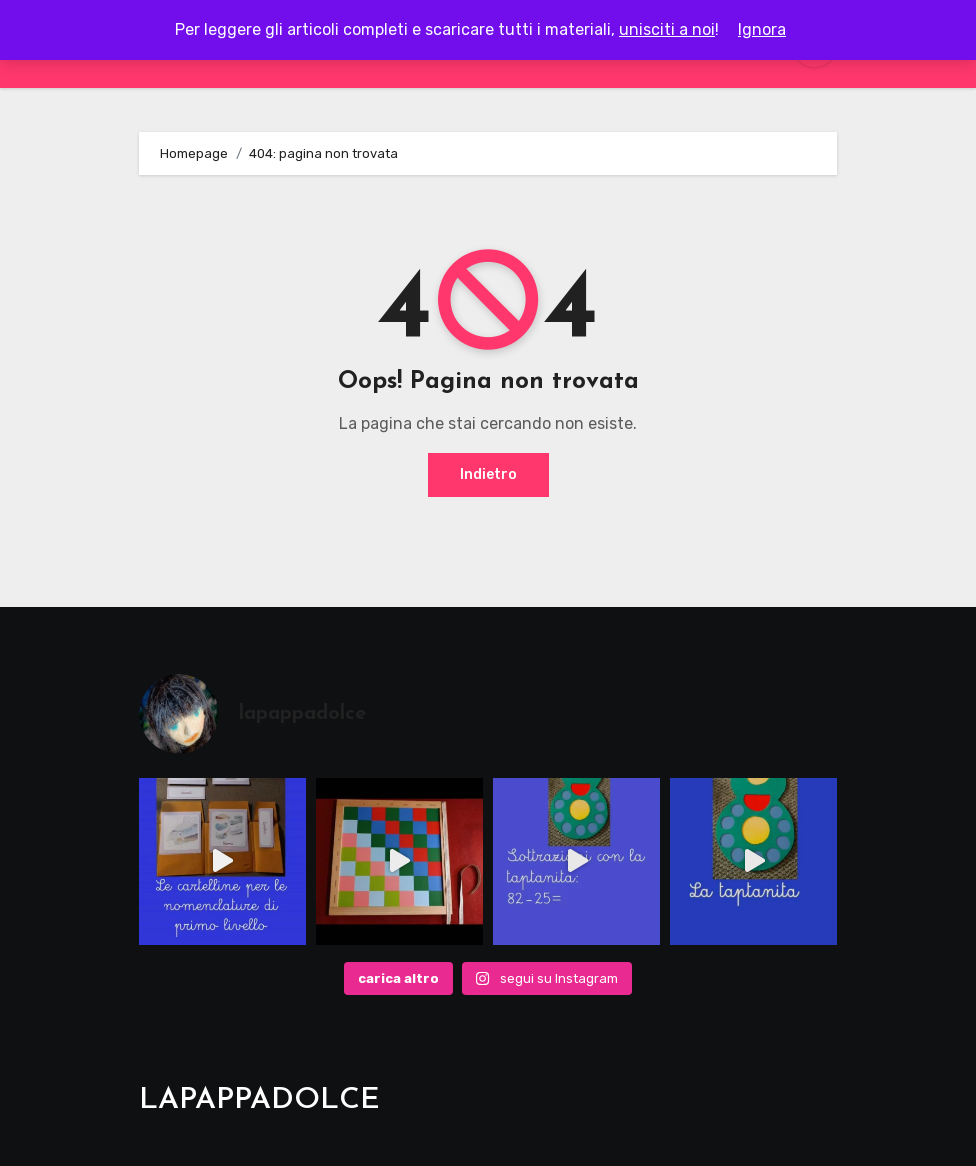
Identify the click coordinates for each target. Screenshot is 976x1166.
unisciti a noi (667, 29)
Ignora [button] (762, 29)
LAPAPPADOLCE (259, 1100)
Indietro (488, 474)
